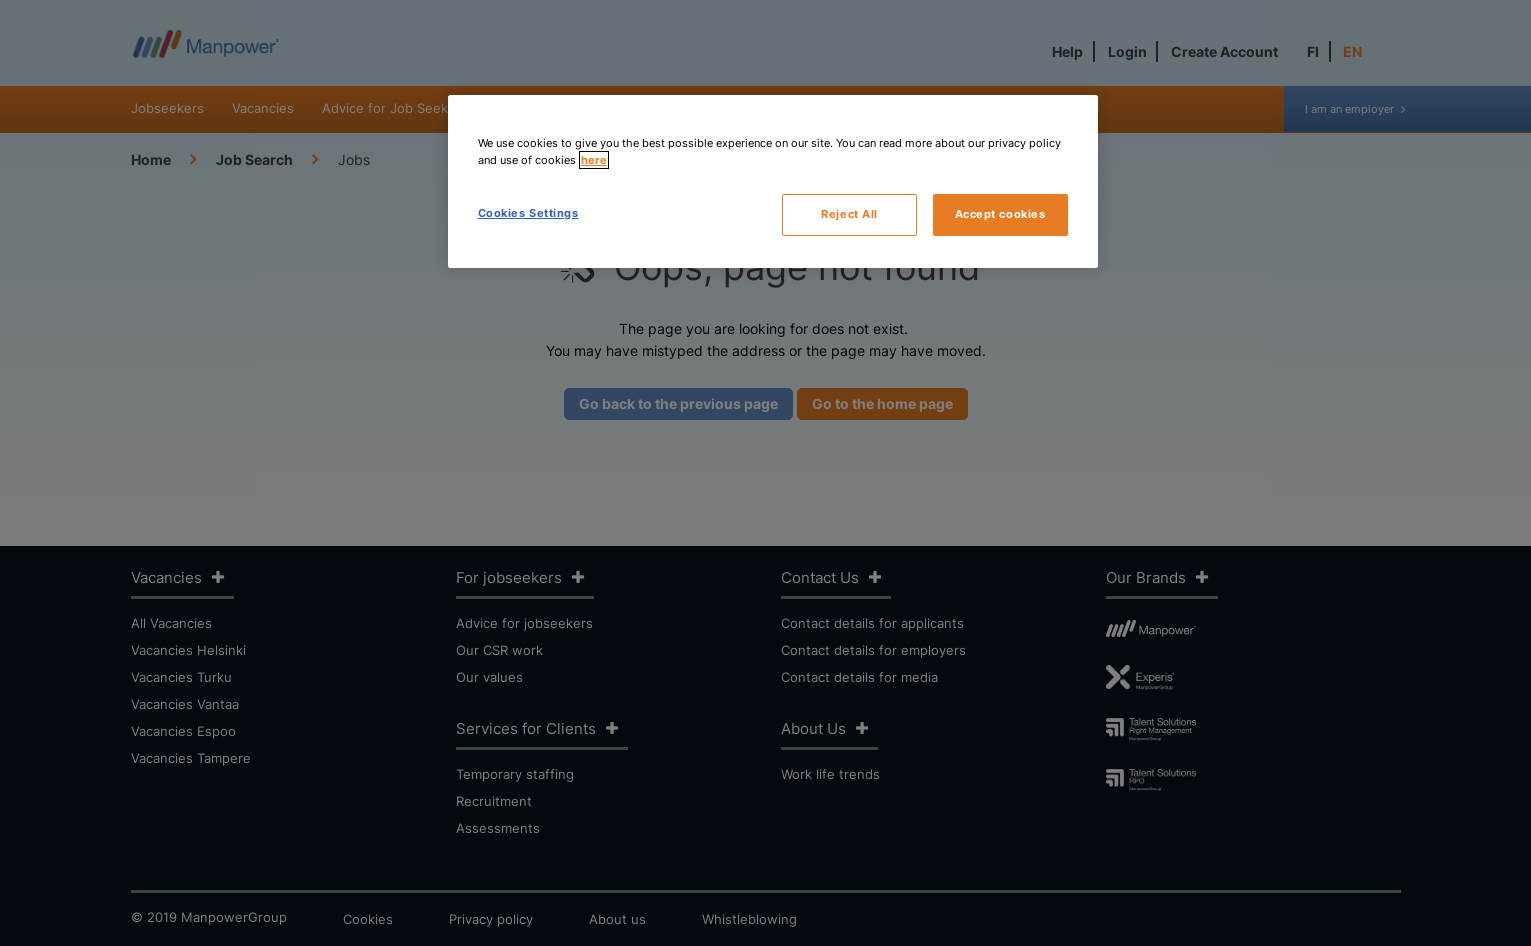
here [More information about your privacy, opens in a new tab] (594, 160)
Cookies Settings (528, 213)
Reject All (849, 214)
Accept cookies (1000, 214)
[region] (773, 181)
